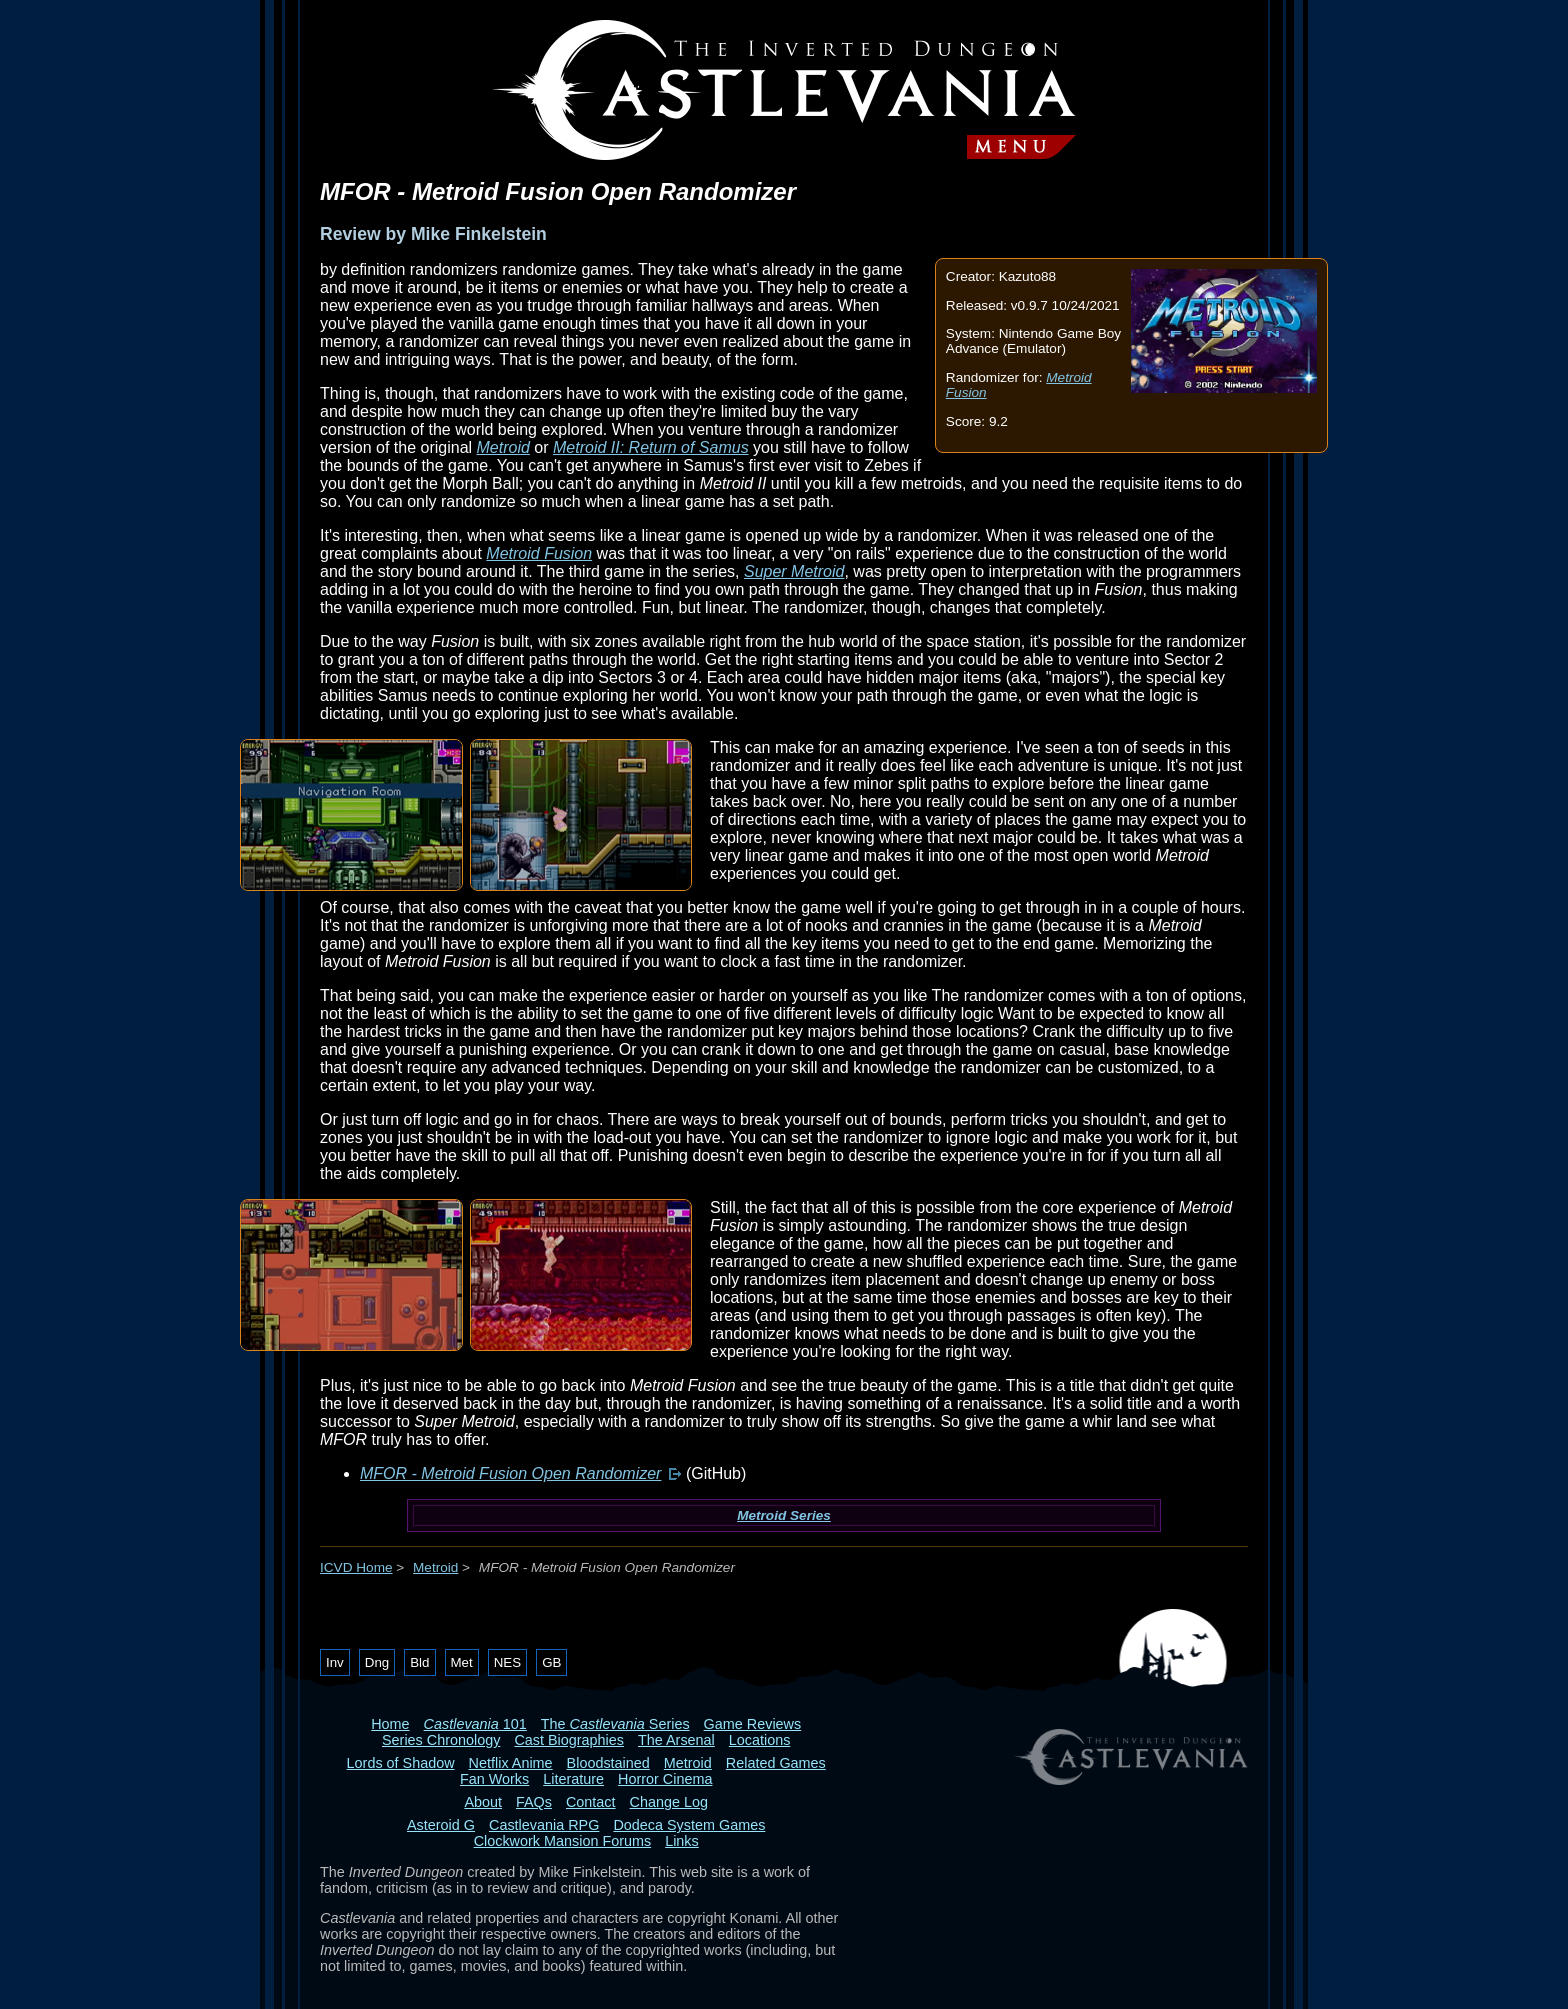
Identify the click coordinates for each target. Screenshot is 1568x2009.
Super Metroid (794, 571)
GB (551, 1662)
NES (507, 1662)
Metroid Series (784, 1515)
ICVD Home (356, 1567)
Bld (419, 1662)
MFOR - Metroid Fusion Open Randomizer (510, 1473)
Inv (335, 1662)
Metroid (503, 447)
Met (462, 1662)
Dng (377, 1662)
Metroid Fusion (539, 553)
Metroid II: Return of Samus (651, 447)
